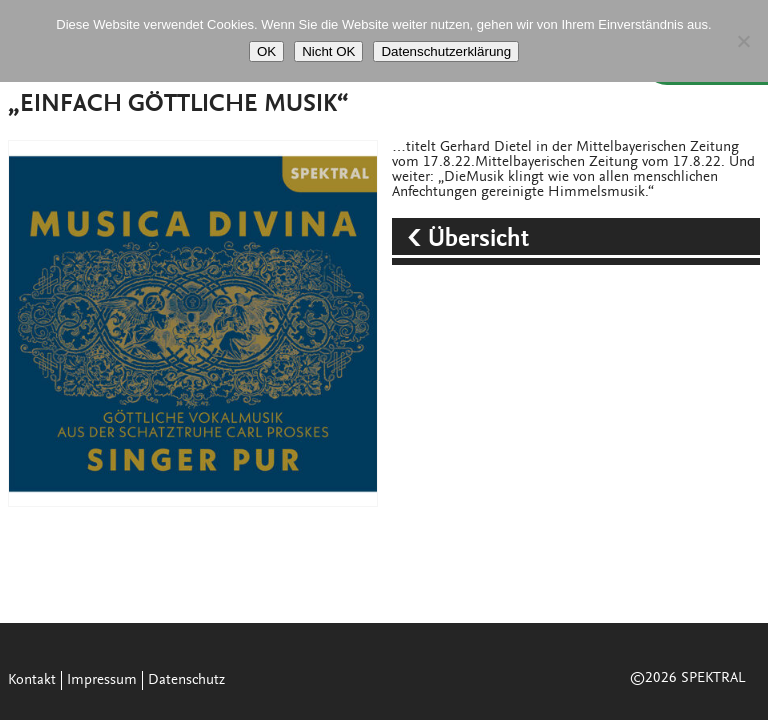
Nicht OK (328, 51)
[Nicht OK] (743, 41)
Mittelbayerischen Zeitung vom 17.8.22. (600, 162)
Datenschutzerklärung (446, 51)
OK (266, 51)
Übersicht (481, 240)
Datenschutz (186, 680)
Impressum (102, 680)
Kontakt (32, 680)
